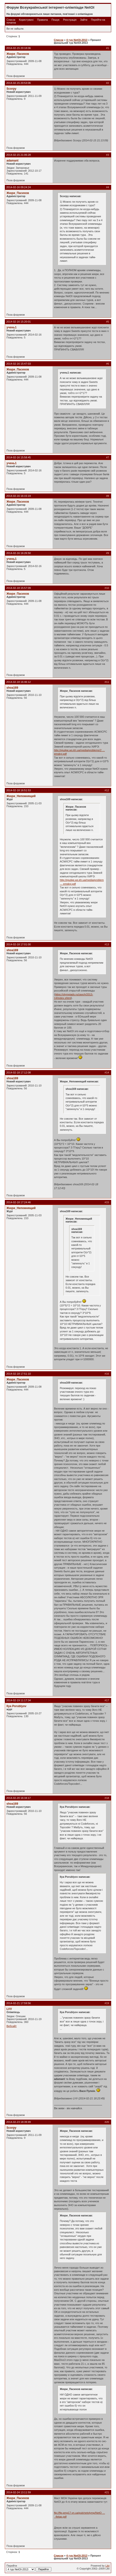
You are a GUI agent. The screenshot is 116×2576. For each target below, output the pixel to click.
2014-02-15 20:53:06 (18, 82)
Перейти (28, 2567)
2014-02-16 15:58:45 (18, 457)
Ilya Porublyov (16, 1706)
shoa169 (12, 687)
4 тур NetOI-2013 (76, 39)
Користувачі (26, 19)
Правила (42, 19)
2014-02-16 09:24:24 (18, 187)
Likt (107, 2565)
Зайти (83, 19)
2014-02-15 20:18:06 (18, 48)
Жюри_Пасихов (17, 54)
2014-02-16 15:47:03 (18, 363)
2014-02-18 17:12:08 (18, 1072)
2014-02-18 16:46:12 (18, 681)
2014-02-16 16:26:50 (18, 553)
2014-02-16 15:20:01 (18, 321)
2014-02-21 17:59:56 (18, 2003)
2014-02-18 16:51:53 (18, 790)
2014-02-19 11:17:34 (18, 1700)
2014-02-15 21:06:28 (18, 154)
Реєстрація (69, 19)
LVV (9, 2009)
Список (10, 19)
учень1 (11, 327)
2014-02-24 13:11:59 (18, 2492)
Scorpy (11, 88)
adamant (12, 160)
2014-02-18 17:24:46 (18, 1202)
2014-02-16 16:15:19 (18, 495)
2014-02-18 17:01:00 (18, 944)
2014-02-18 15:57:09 (18, 587)
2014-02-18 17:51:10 (18, 1373)
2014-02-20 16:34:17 (18, 1797)
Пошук (55, 19)
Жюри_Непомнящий (21, 796)
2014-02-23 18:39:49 (18, 2122)
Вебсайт (11, 2026)
